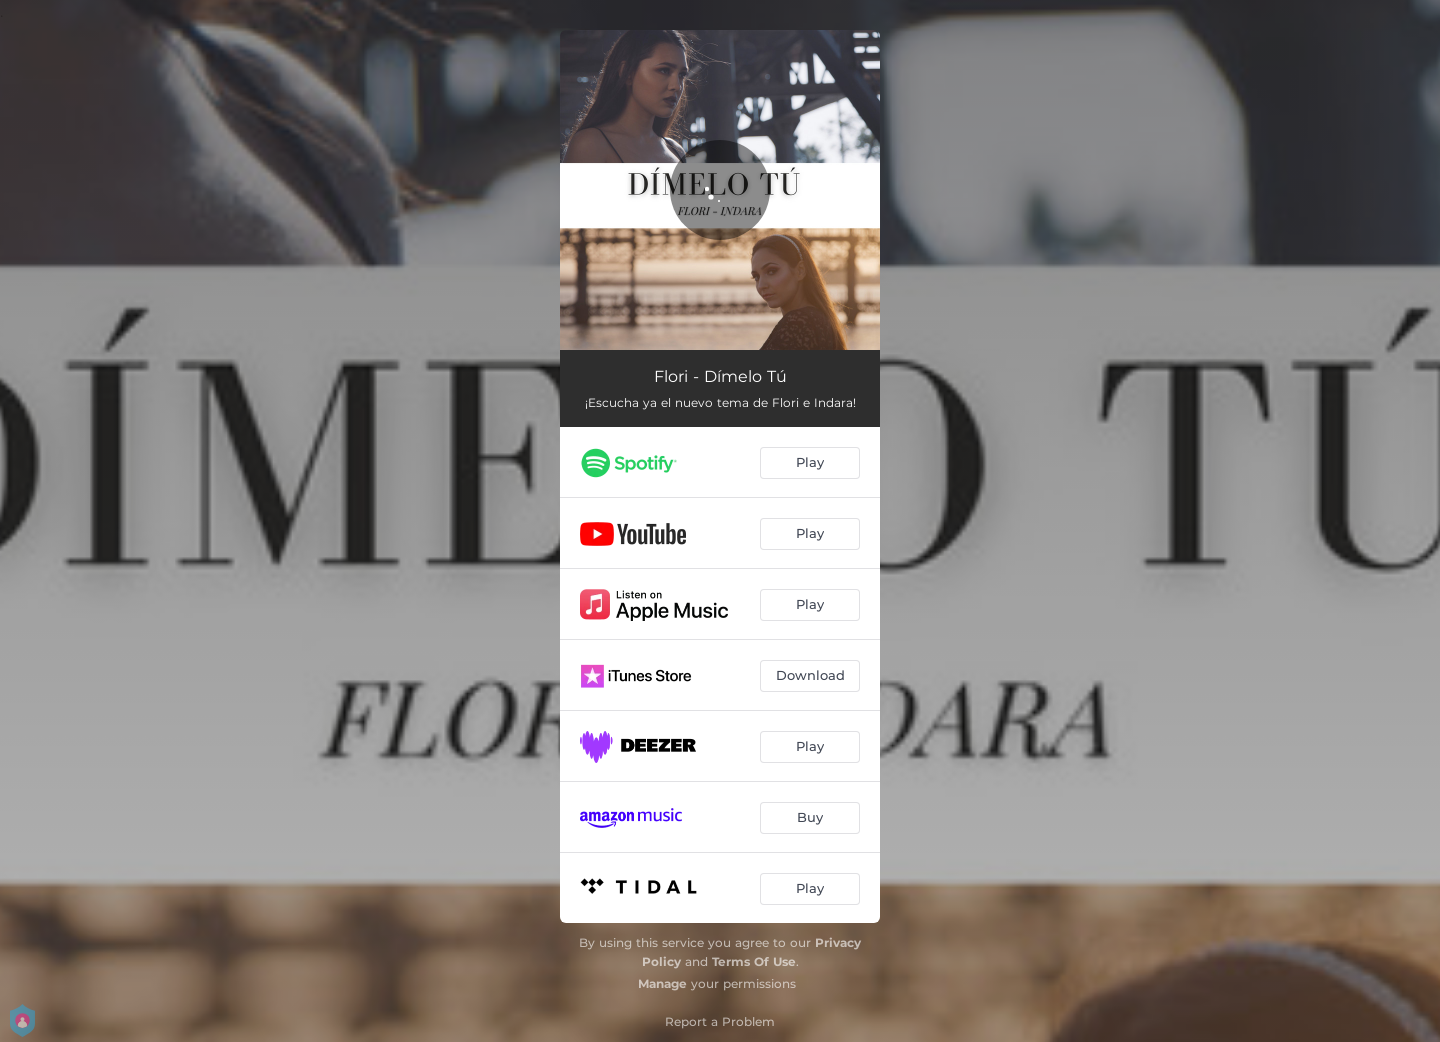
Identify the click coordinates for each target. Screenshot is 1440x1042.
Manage (662, 983)
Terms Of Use (754, 961)
